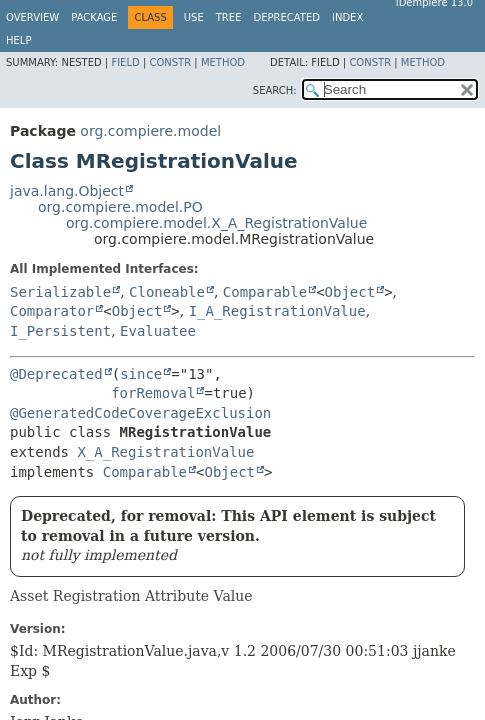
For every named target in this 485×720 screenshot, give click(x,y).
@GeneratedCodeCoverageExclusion (140, 413)
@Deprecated (56, 374)
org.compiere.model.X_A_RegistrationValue (216, 223)
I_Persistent (60, 331)
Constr (170, 62)
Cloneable (167, 292)
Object (350, 292)
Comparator (52, 311)
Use (194, 17)
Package (94, 17)
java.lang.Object (67, 191)
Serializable (60, 292)
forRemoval (153, 393)
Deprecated (286, 17)
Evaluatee (158, 331)
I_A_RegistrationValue (277, 311)
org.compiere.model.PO (120, 207)
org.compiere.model (150, 131)
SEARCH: (275, 90)
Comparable (265, 292)
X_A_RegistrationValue (165, 452)
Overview (32, 17)
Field (125, 62)
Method (223, 62)
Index (347, 17)
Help (18, 40)
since (141, 374)
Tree (229, 17)
